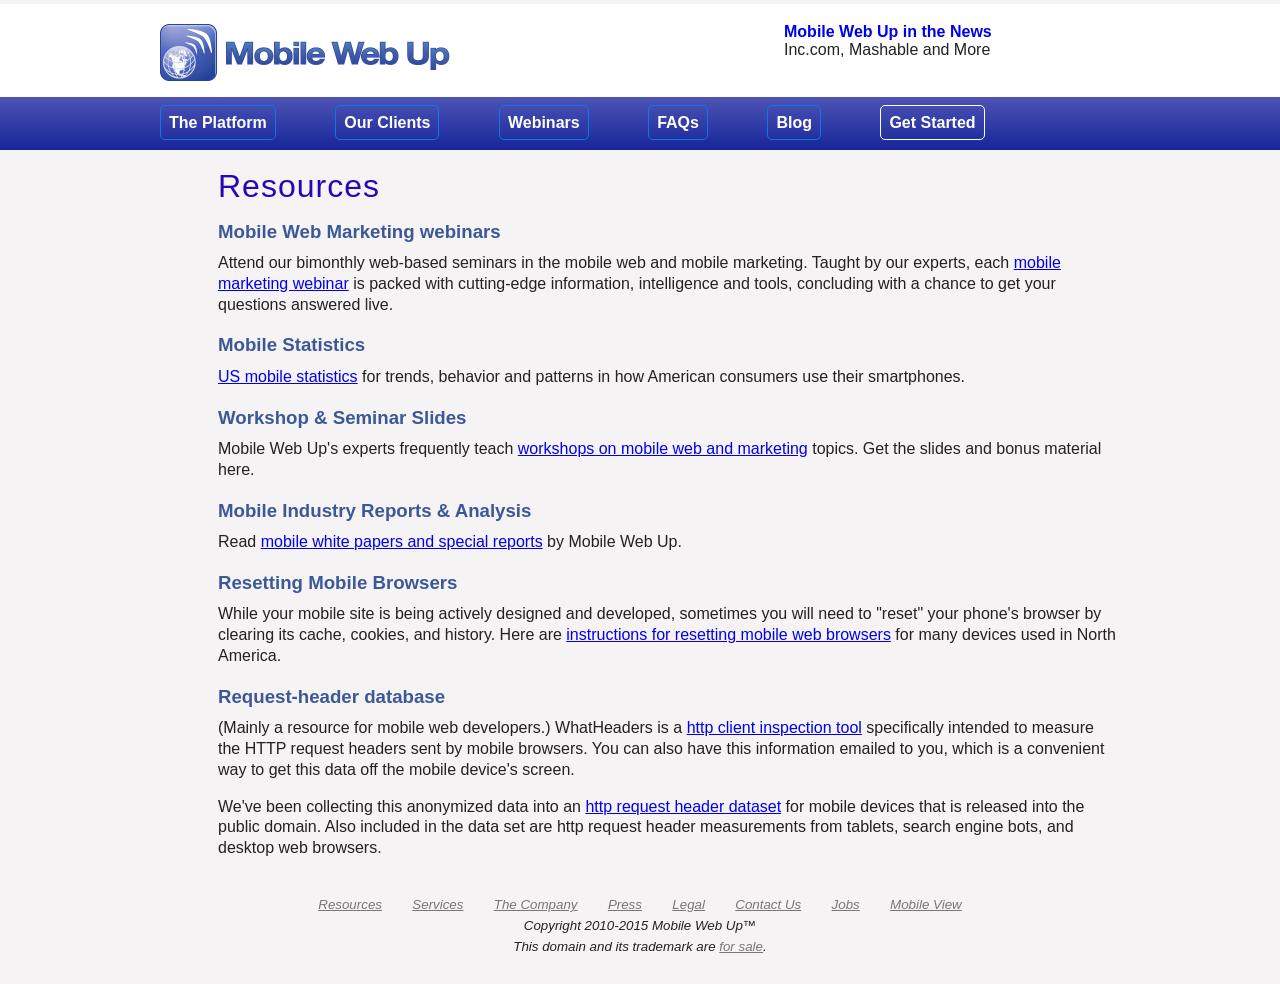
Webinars (544, 122)
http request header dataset (683, 806)
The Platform (218, 122)
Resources (350, 904)
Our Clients (387, 122)
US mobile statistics (288, 376)
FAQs (678, 122)
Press (625, 904)
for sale (741, 946)
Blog (794, 122)
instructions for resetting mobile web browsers (728, 634)
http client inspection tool (774, 727)
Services (437, 904)
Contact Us (768, 904)
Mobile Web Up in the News (888, 31)
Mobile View (926, 904)
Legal (688, 904)
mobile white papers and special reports (402, 541)
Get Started (932, 122)
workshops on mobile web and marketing (663, 448)
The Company (536, 904)
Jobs (846, 904)
